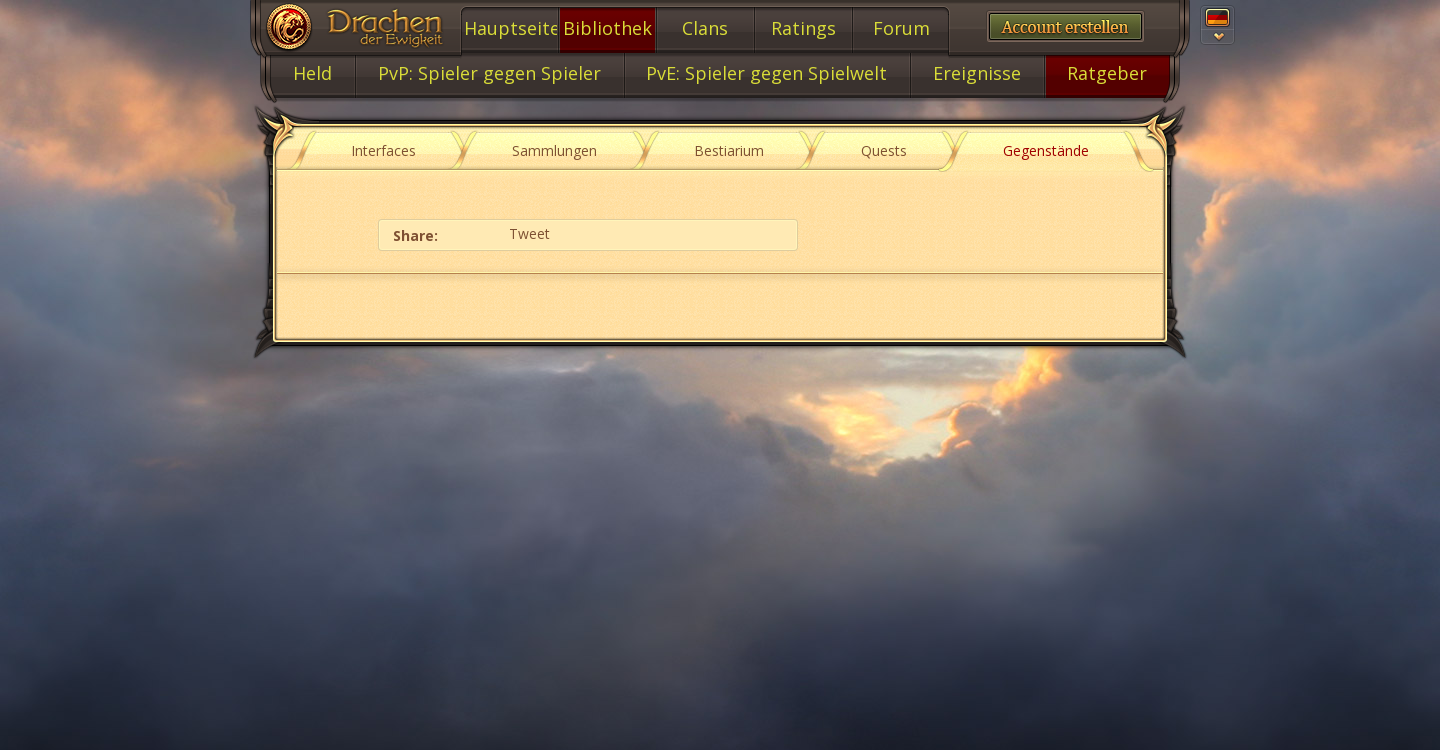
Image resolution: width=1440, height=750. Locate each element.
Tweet (529, 233)
